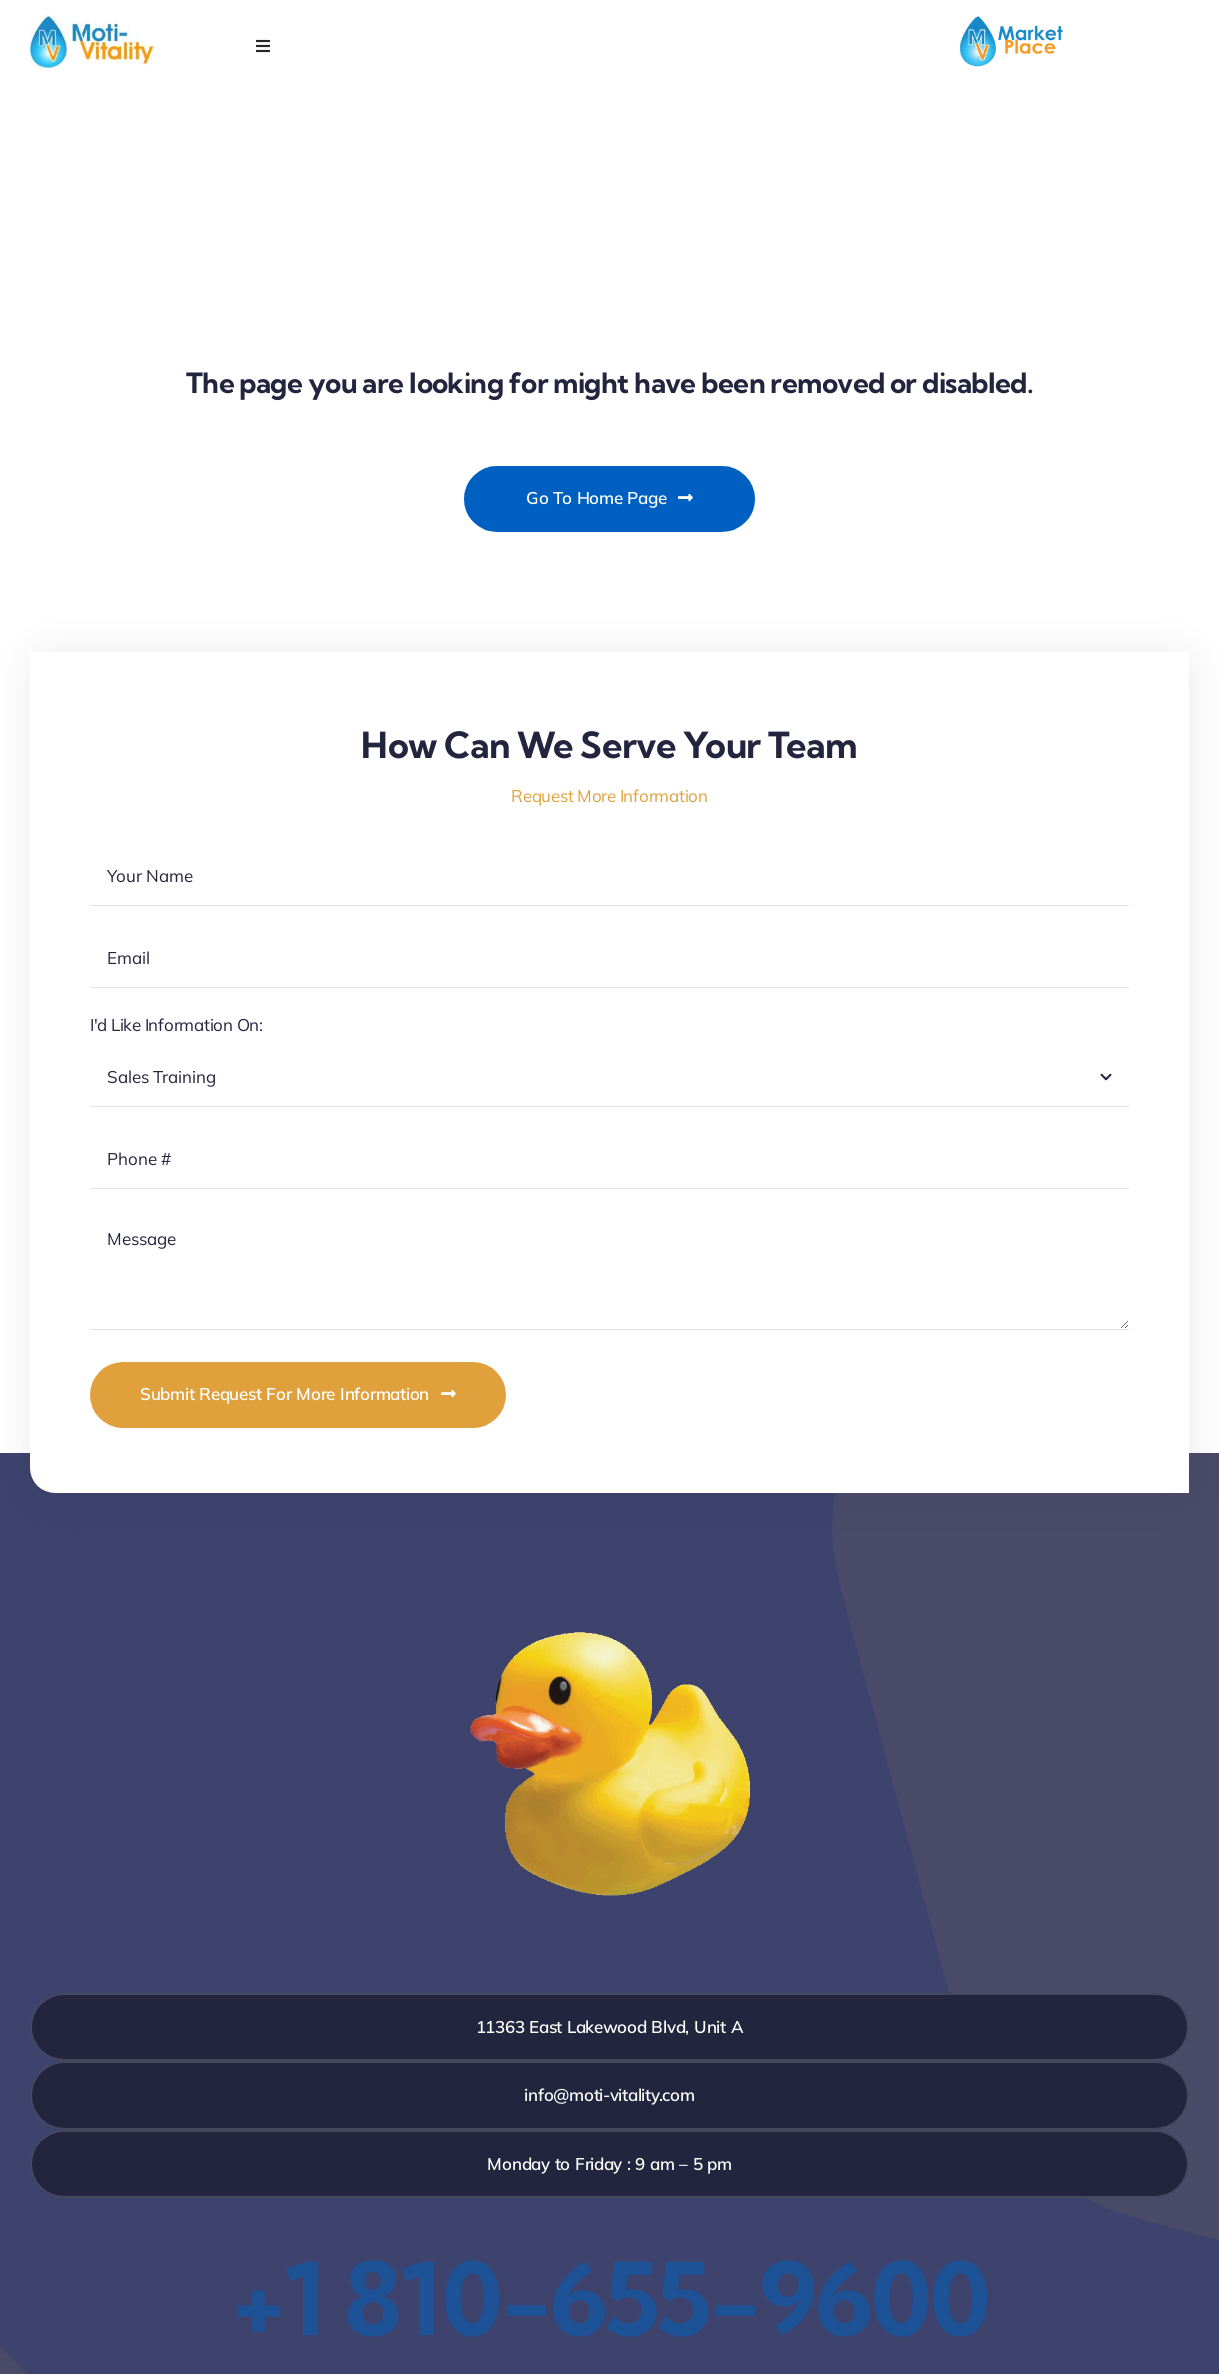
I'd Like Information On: (176, 1024)
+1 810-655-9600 (610, 2298)
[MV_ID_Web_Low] (92, 22)
